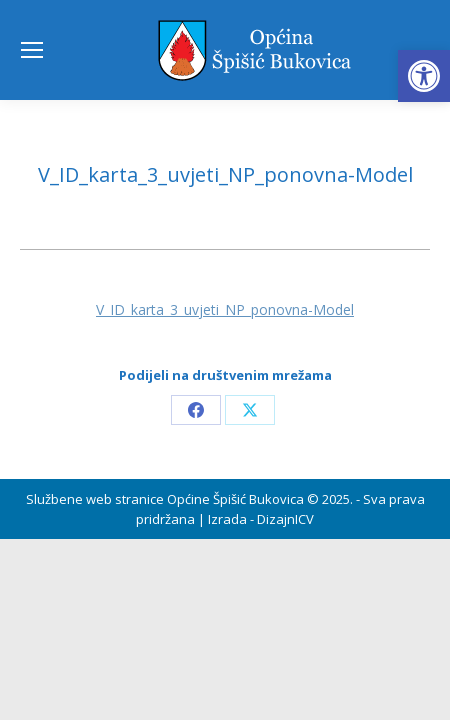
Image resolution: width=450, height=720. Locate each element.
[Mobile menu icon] (32, 50)
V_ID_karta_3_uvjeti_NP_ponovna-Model (225, 309)
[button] (424, 76)
